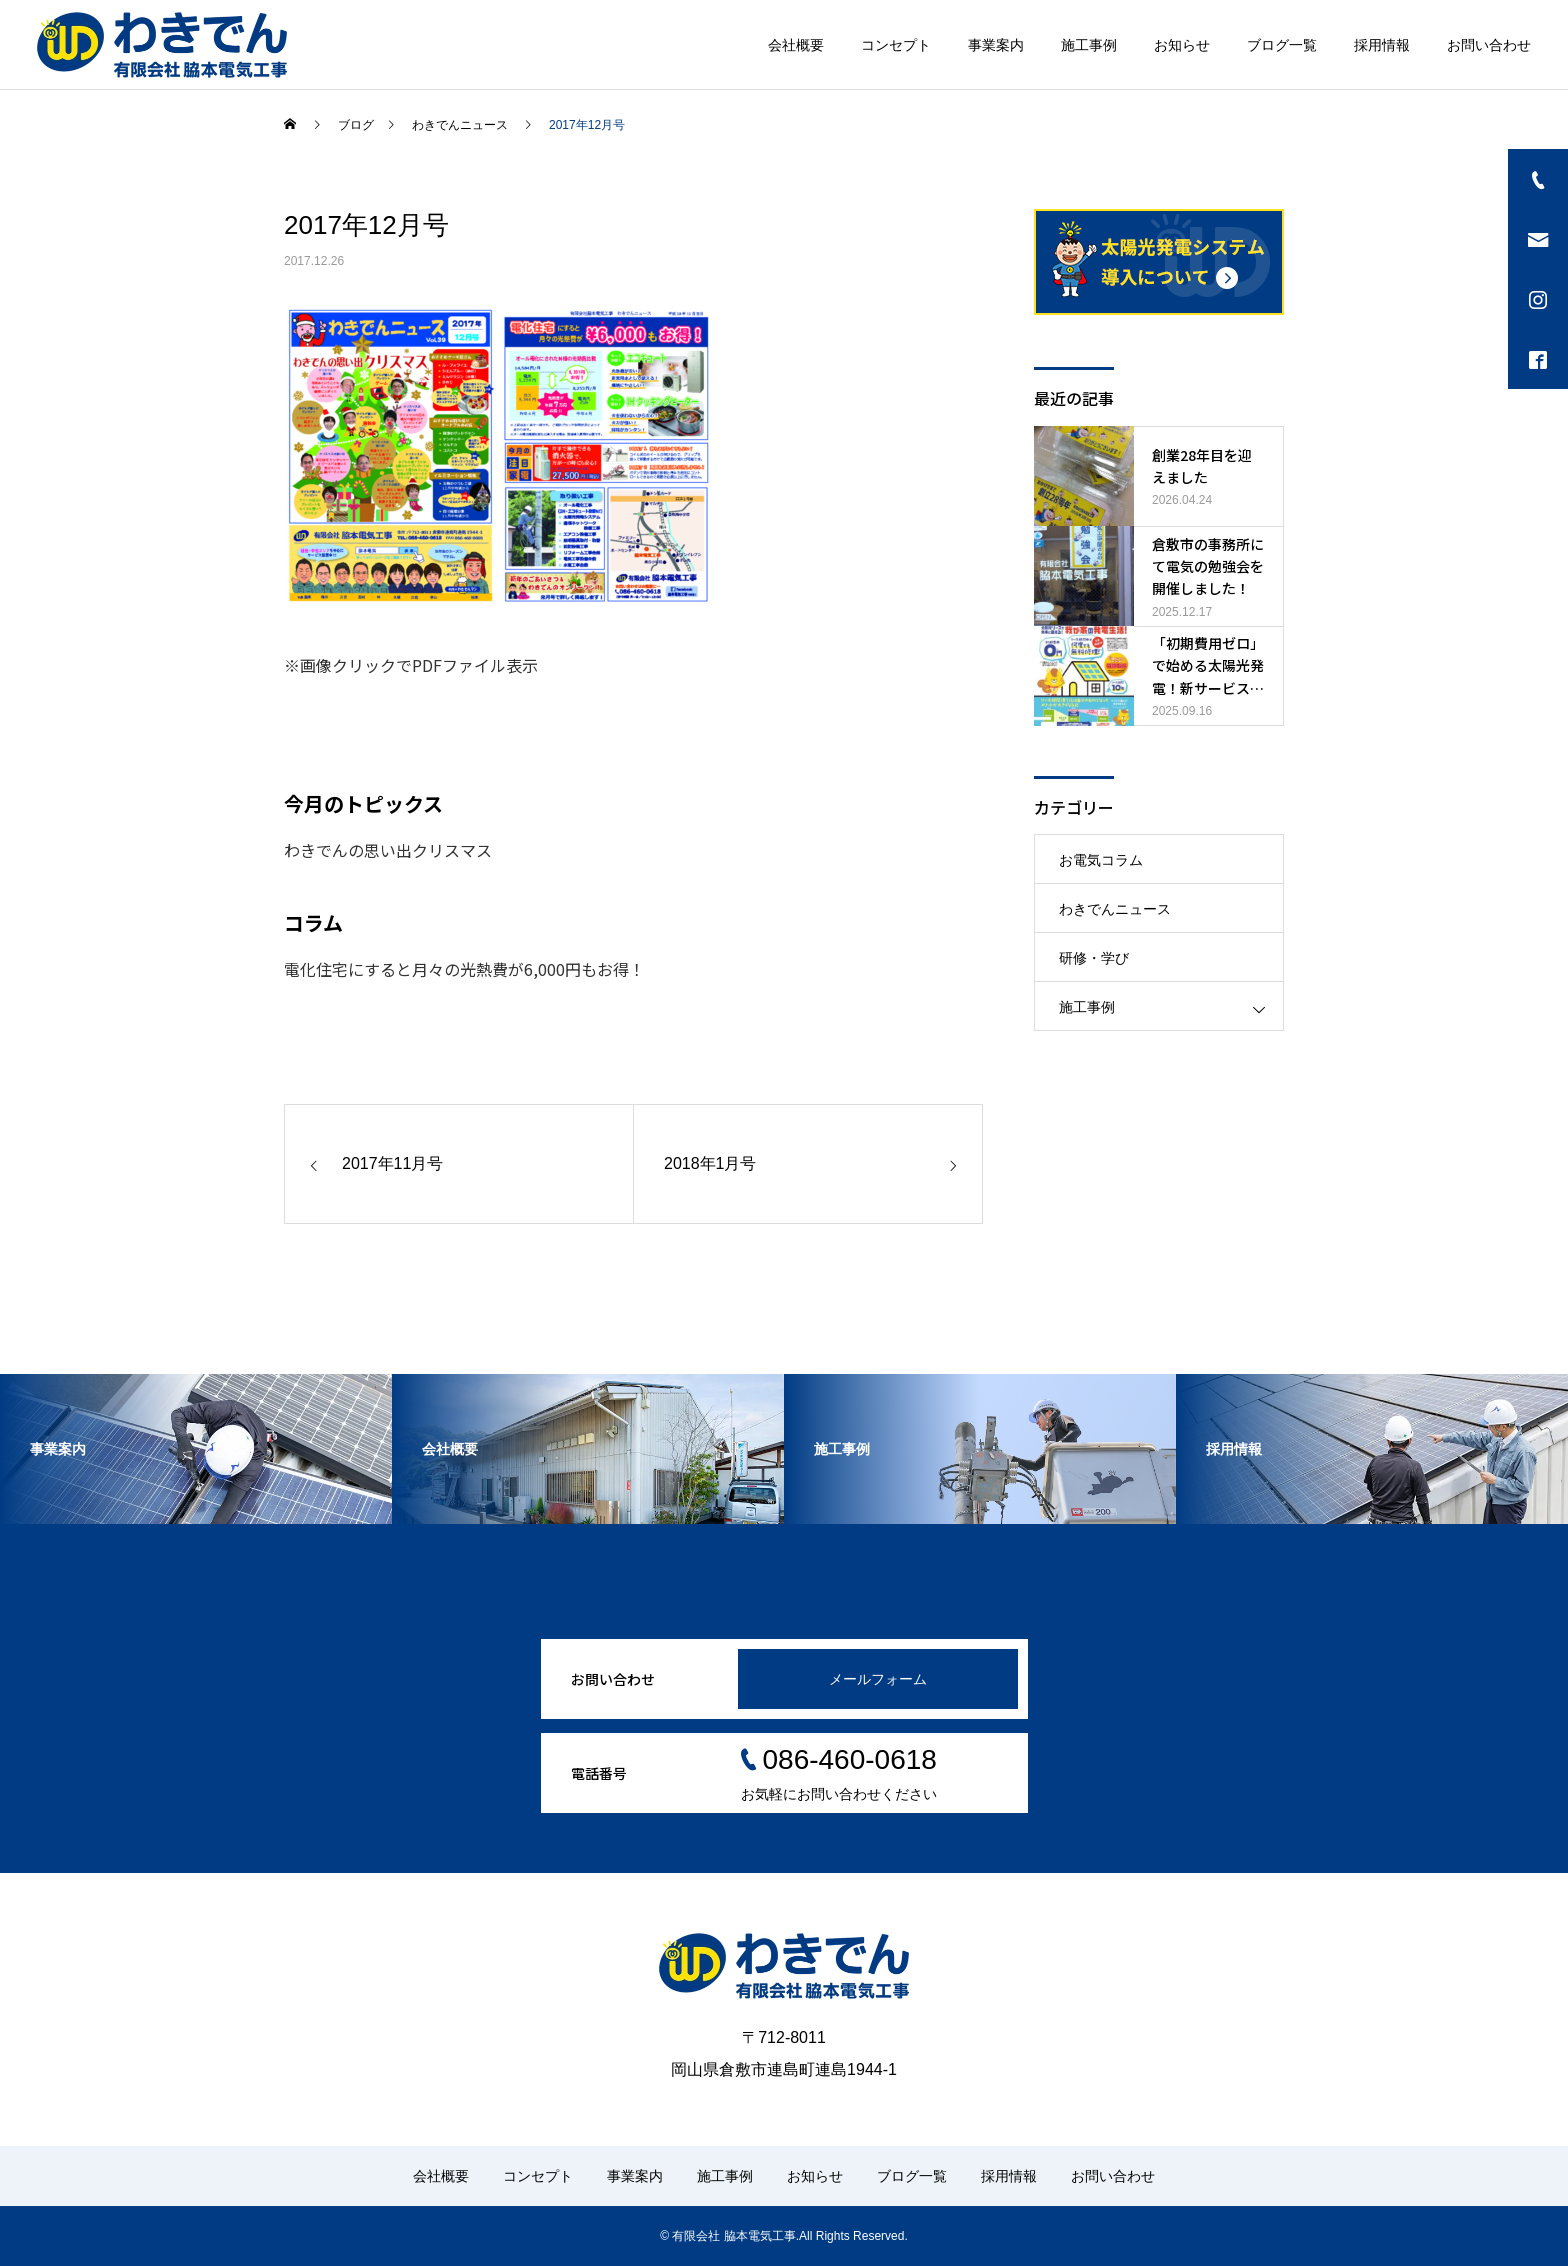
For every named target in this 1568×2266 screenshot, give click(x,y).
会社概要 (796, 45)
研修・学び (1094, 958)
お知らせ (1182, 45)
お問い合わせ (1489, 45)
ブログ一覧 (1282, 45)
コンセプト (896, 45)
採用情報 (1382, 45)
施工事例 (1089, 45)
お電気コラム (1101, 860)
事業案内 (996, 45)
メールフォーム (878, 1679)
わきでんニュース (1115, 909)
